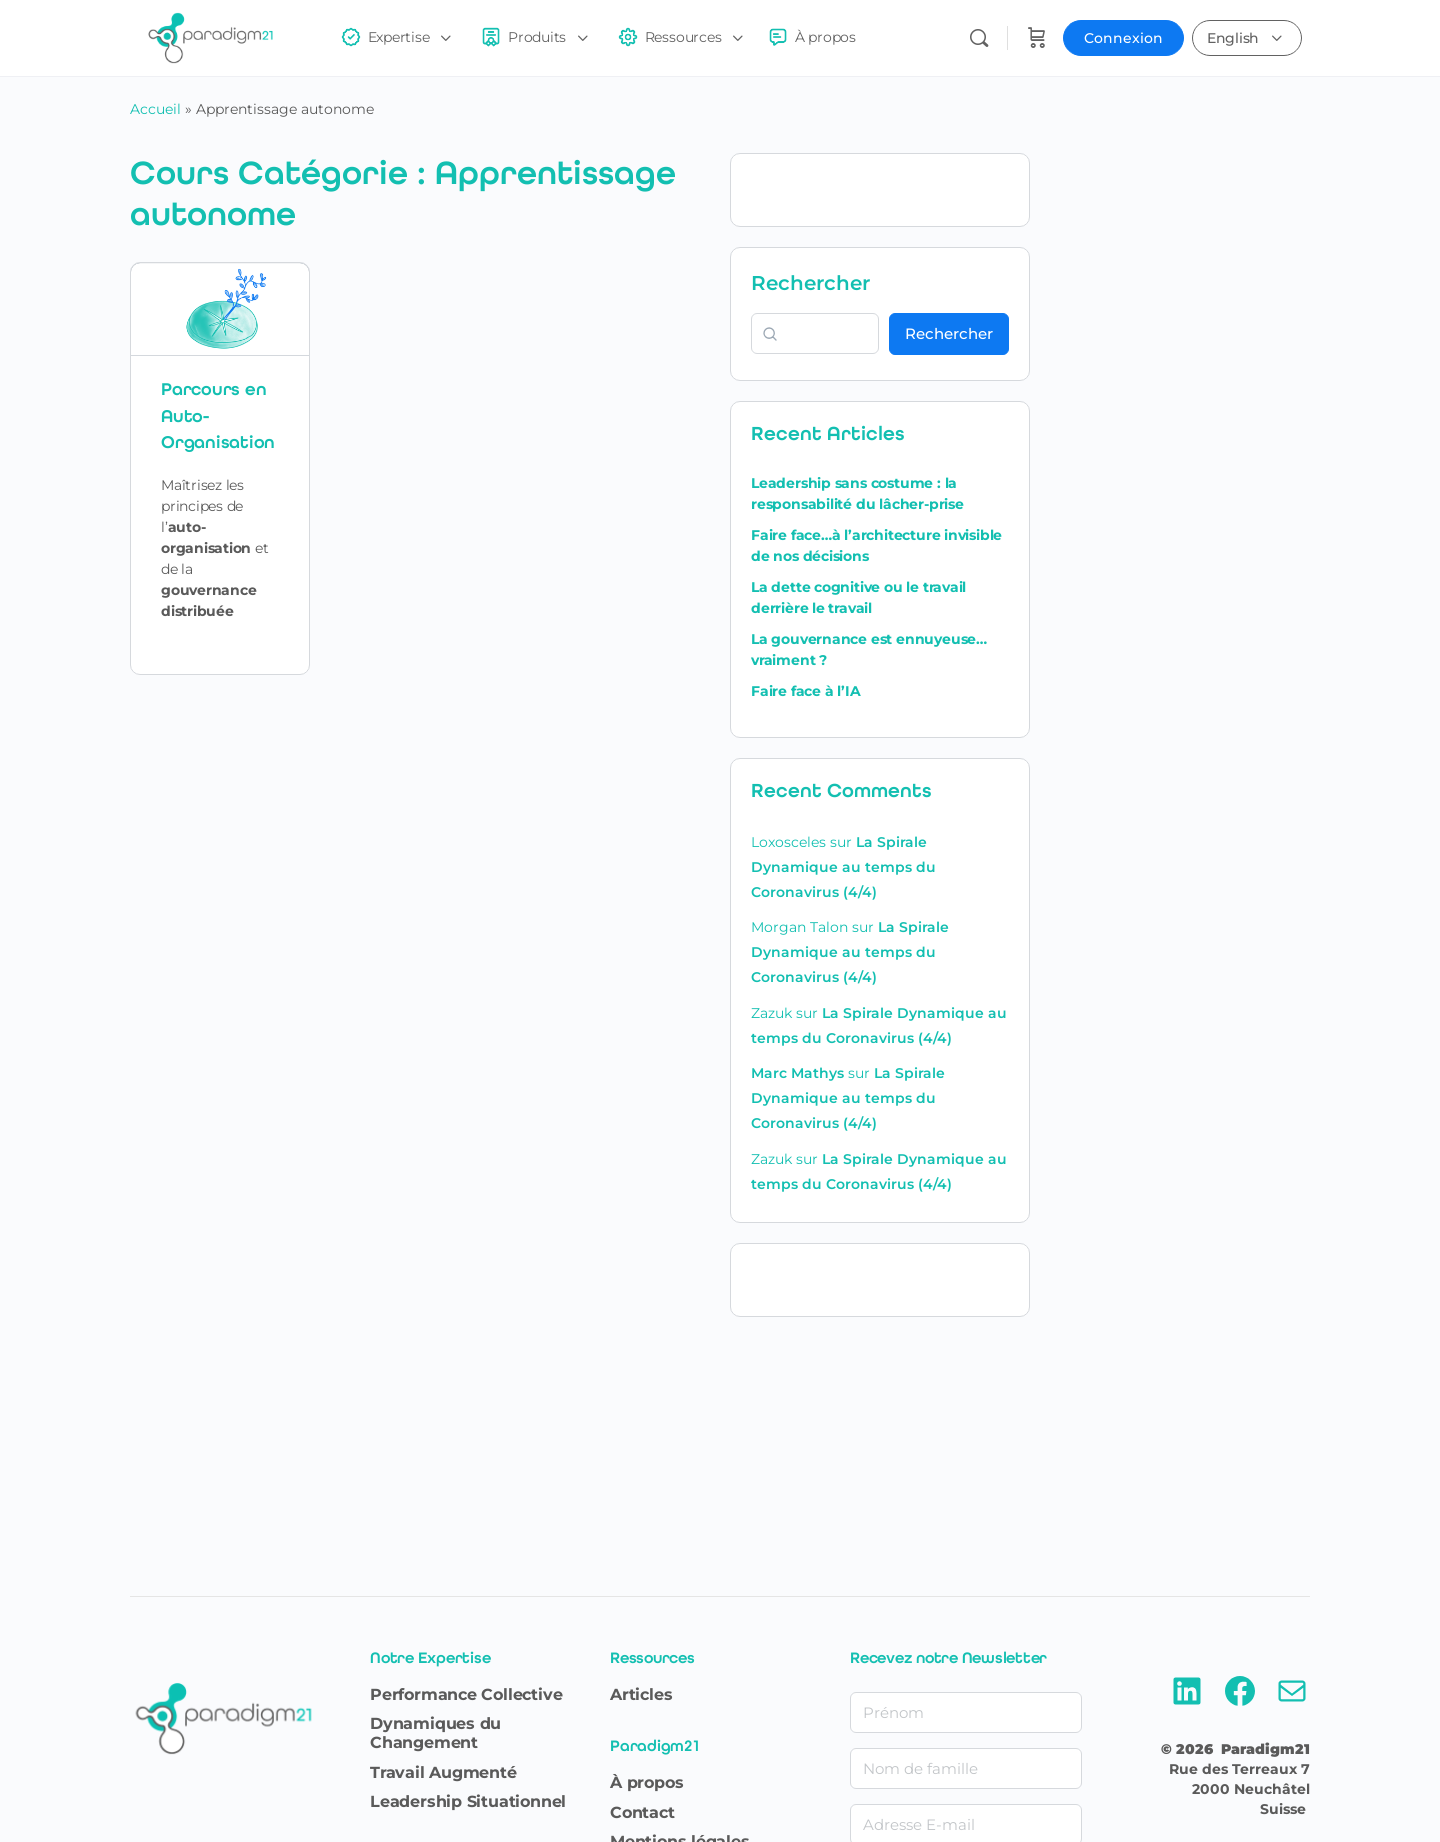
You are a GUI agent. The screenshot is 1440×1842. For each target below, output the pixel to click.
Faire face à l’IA (805, 691)
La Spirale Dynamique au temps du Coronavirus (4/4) (843, 867)
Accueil (155, 109)
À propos (646, 1782)
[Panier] (1037, 38)
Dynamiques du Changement (435, 1733)
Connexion (1123, 38)
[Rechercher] (979, 38)
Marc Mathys (797, 1073)
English (1233, 38)
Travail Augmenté (443, 1772)
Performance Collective (466, 1694)
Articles (641, 1694)
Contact (642, 1812)
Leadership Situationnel (468, 1801)
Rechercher (810, 283)
